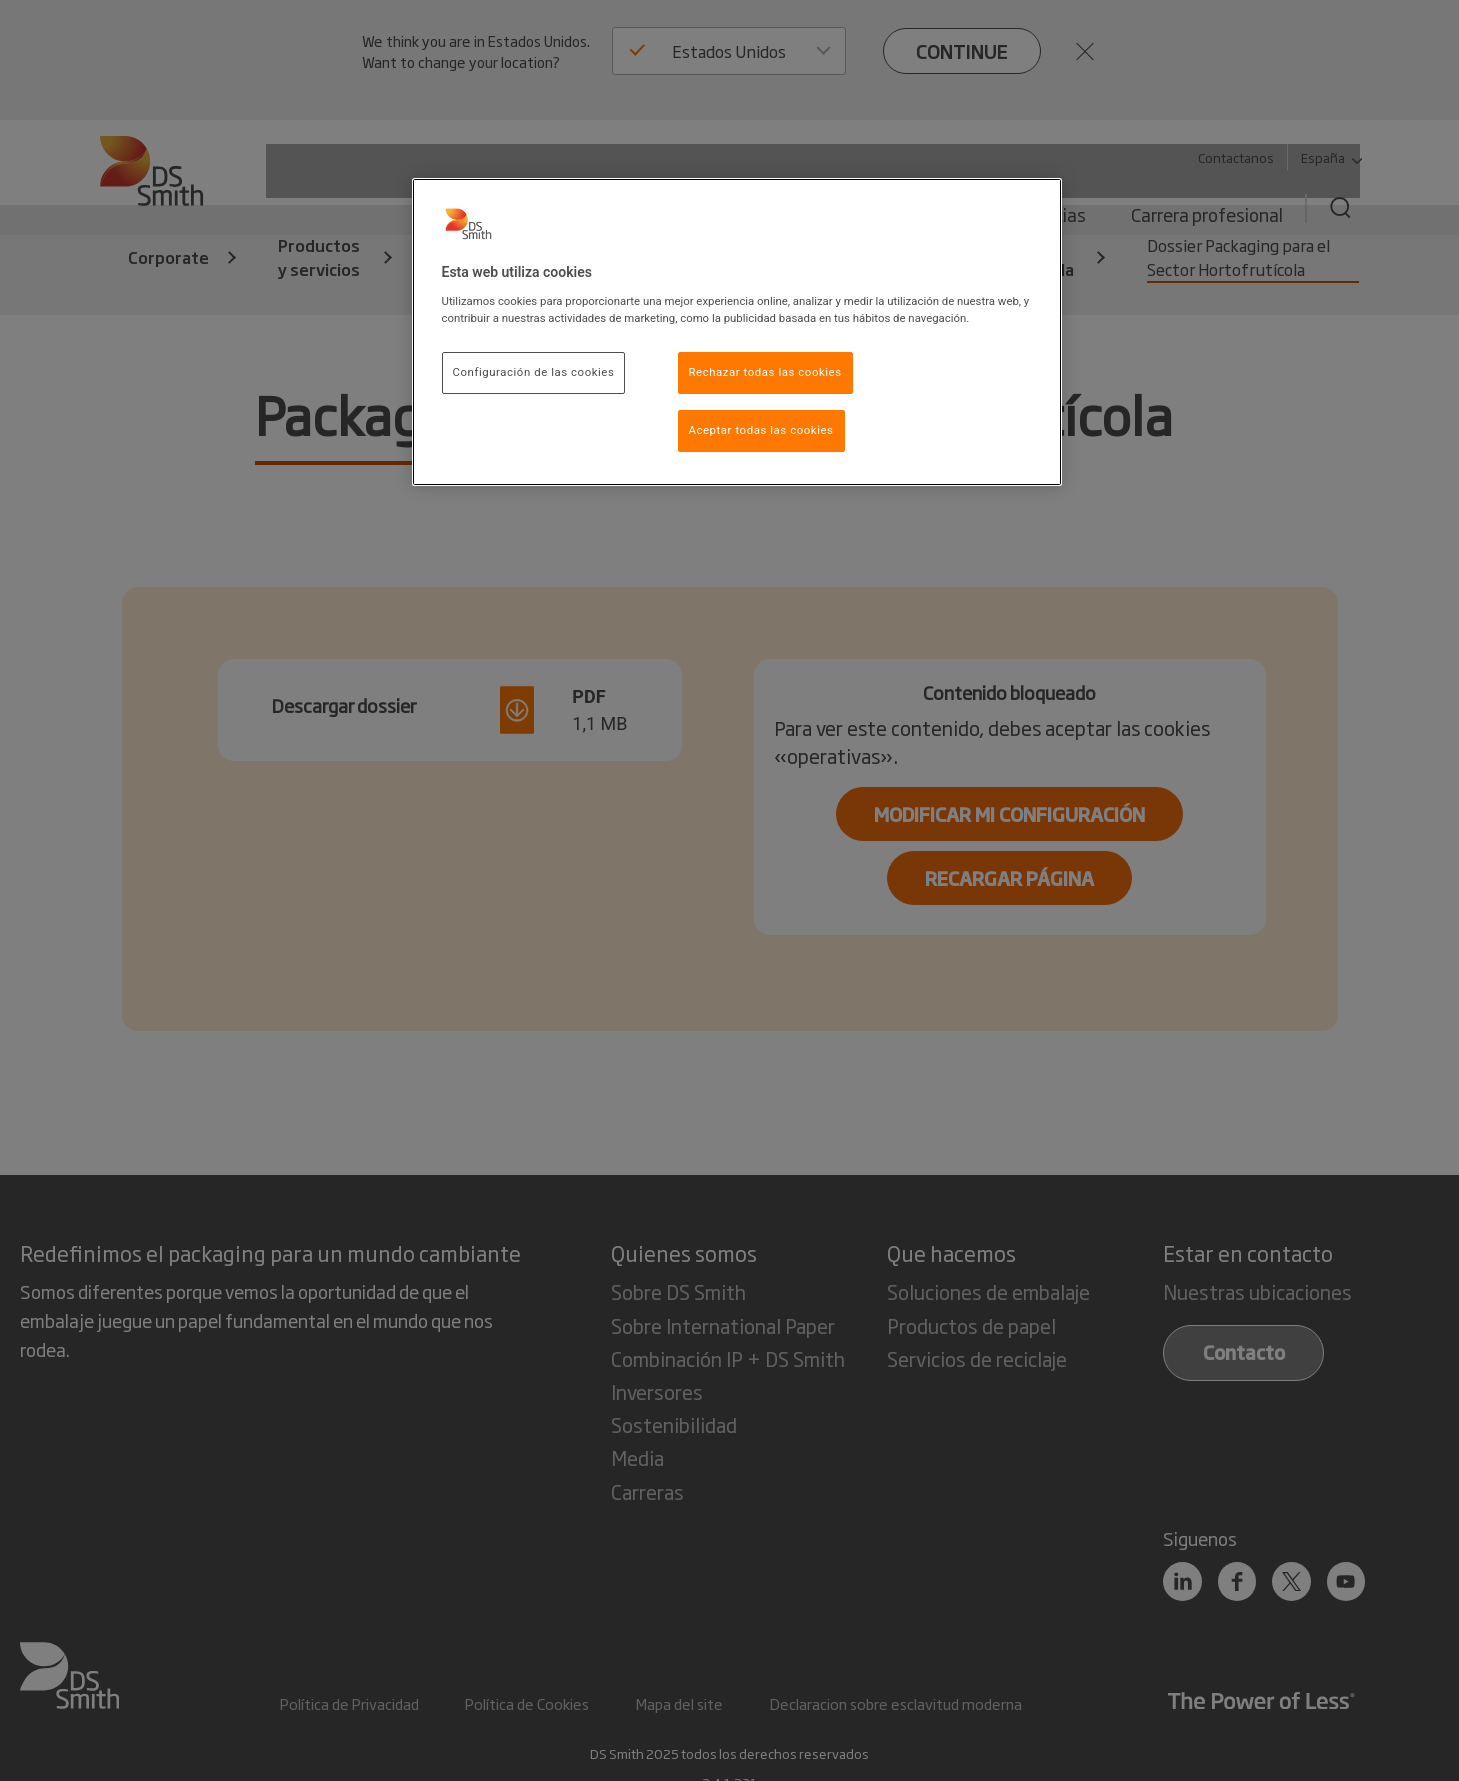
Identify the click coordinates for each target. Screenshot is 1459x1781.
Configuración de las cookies (534, 372)
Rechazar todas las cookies (765, 372)
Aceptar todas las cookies (761, 430)
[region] (737, 332)
